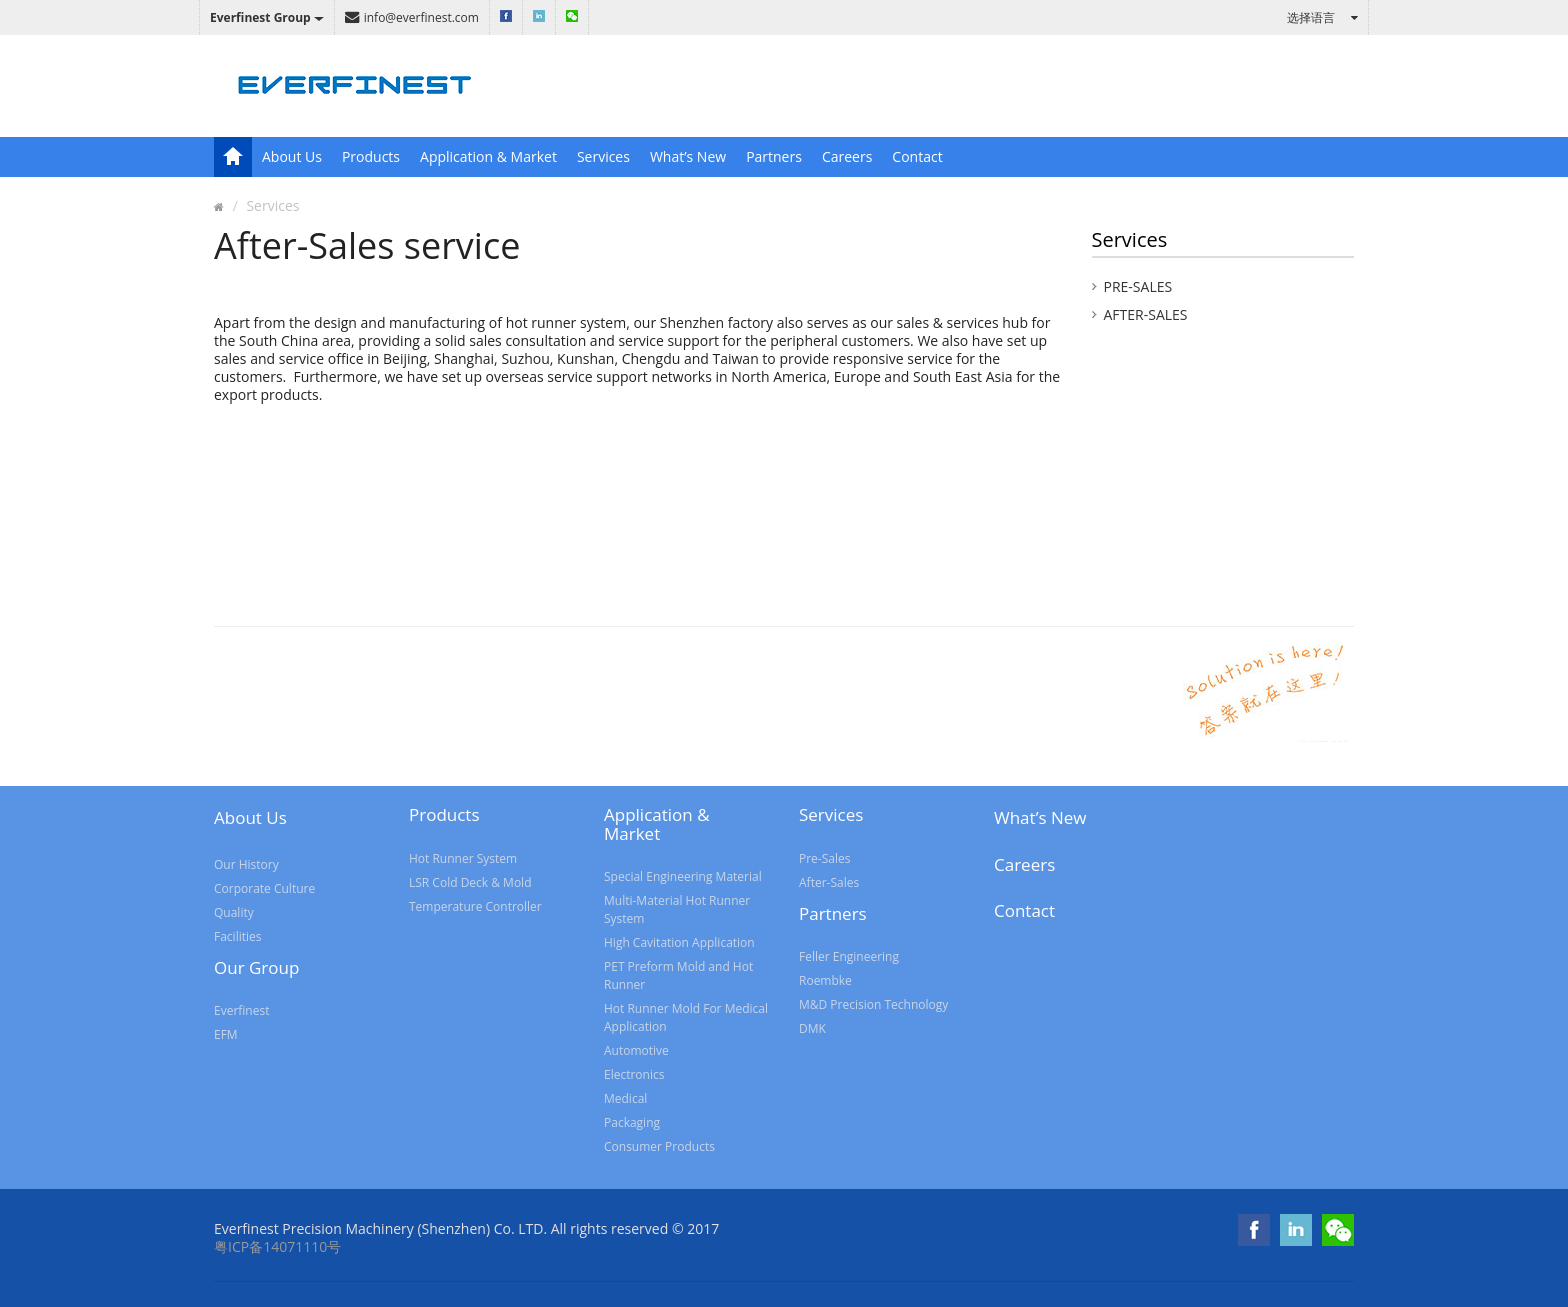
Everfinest (241, 1010)
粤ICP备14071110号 (277, 1246)
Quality (234, 912)
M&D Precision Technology (873, 1004)
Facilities (237, 936)
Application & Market (488, 156)
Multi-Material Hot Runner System (677, 909)
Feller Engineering (849, 956)
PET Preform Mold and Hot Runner (678, 975)
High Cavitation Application (679, 942)
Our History (246, 864)
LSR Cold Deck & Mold (470, 882)
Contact (917, 156)
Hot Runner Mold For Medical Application (686, 1017)
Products (371, 156)
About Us (292, 156)
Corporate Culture (264, 888)
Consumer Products (659, 1146)
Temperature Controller (475, 906)
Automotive (636, 1050)
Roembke (825, 980)
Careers (847, 156)
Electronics (634, 1074)
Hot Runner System (463, 858)
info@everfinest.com (412, 17)
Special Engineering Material (683, 876)
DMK (812, 1028)
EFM (226, 1034)
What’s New (688, 156)
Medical (625, 1098)
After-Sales (1146, 314)
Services (603, 156)
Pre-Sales (1138, 286)
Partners (774, 156)
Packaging (632, 1122)
